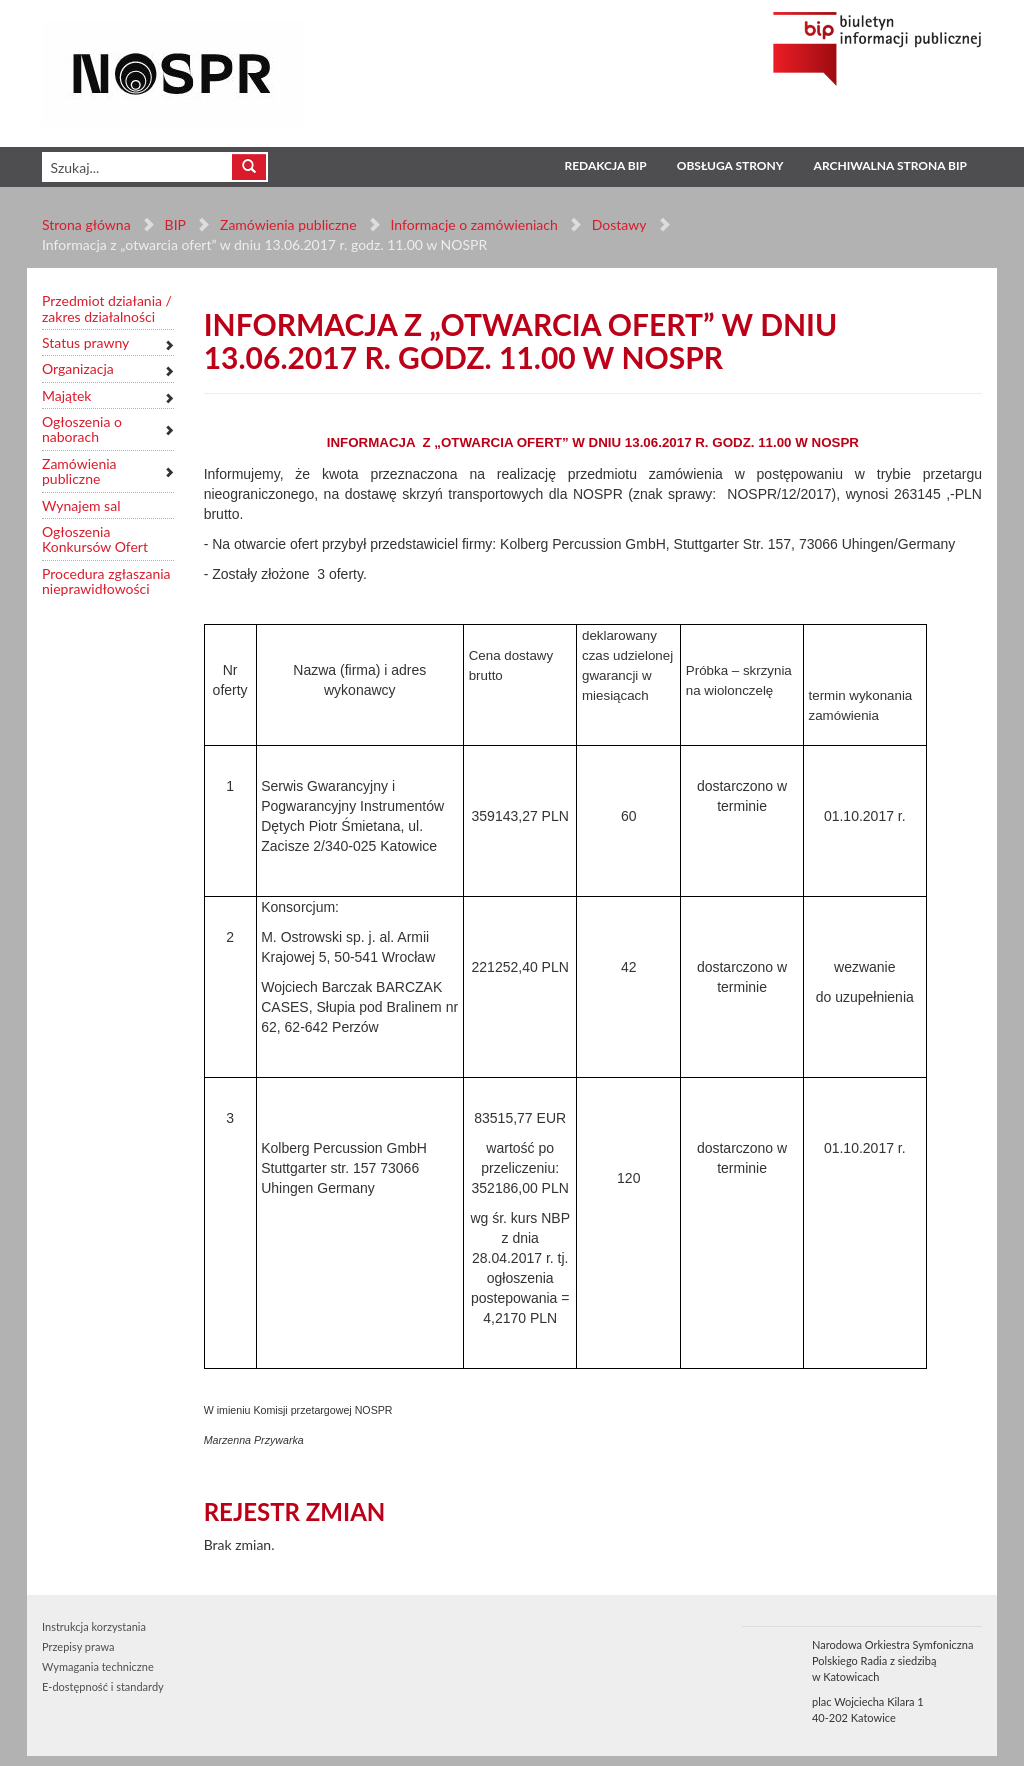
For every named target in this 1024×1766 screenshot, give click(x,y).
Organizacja (78, 368)
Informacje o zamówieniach (473, 224)
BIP (175, 224)
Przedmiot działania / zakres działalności (107, 308)
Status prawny (85, 342)
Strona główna (86, 224)
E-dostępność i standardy (103, 1686)
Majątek (66, 395)
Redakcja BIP (605, 165)
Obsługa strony (730, 165)
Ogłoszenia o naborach (82, 429)
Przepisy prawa (78, 1646)
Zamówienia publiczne (288, 224)
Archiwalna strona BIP (890, 165)
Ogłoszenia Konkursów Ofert (95, 539)
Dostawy (618, 224)
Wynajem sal (81, 505)
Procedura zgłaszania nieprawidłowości (106, 581)
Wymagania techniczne (98, 1666)
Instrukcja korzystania (94, 1626)
